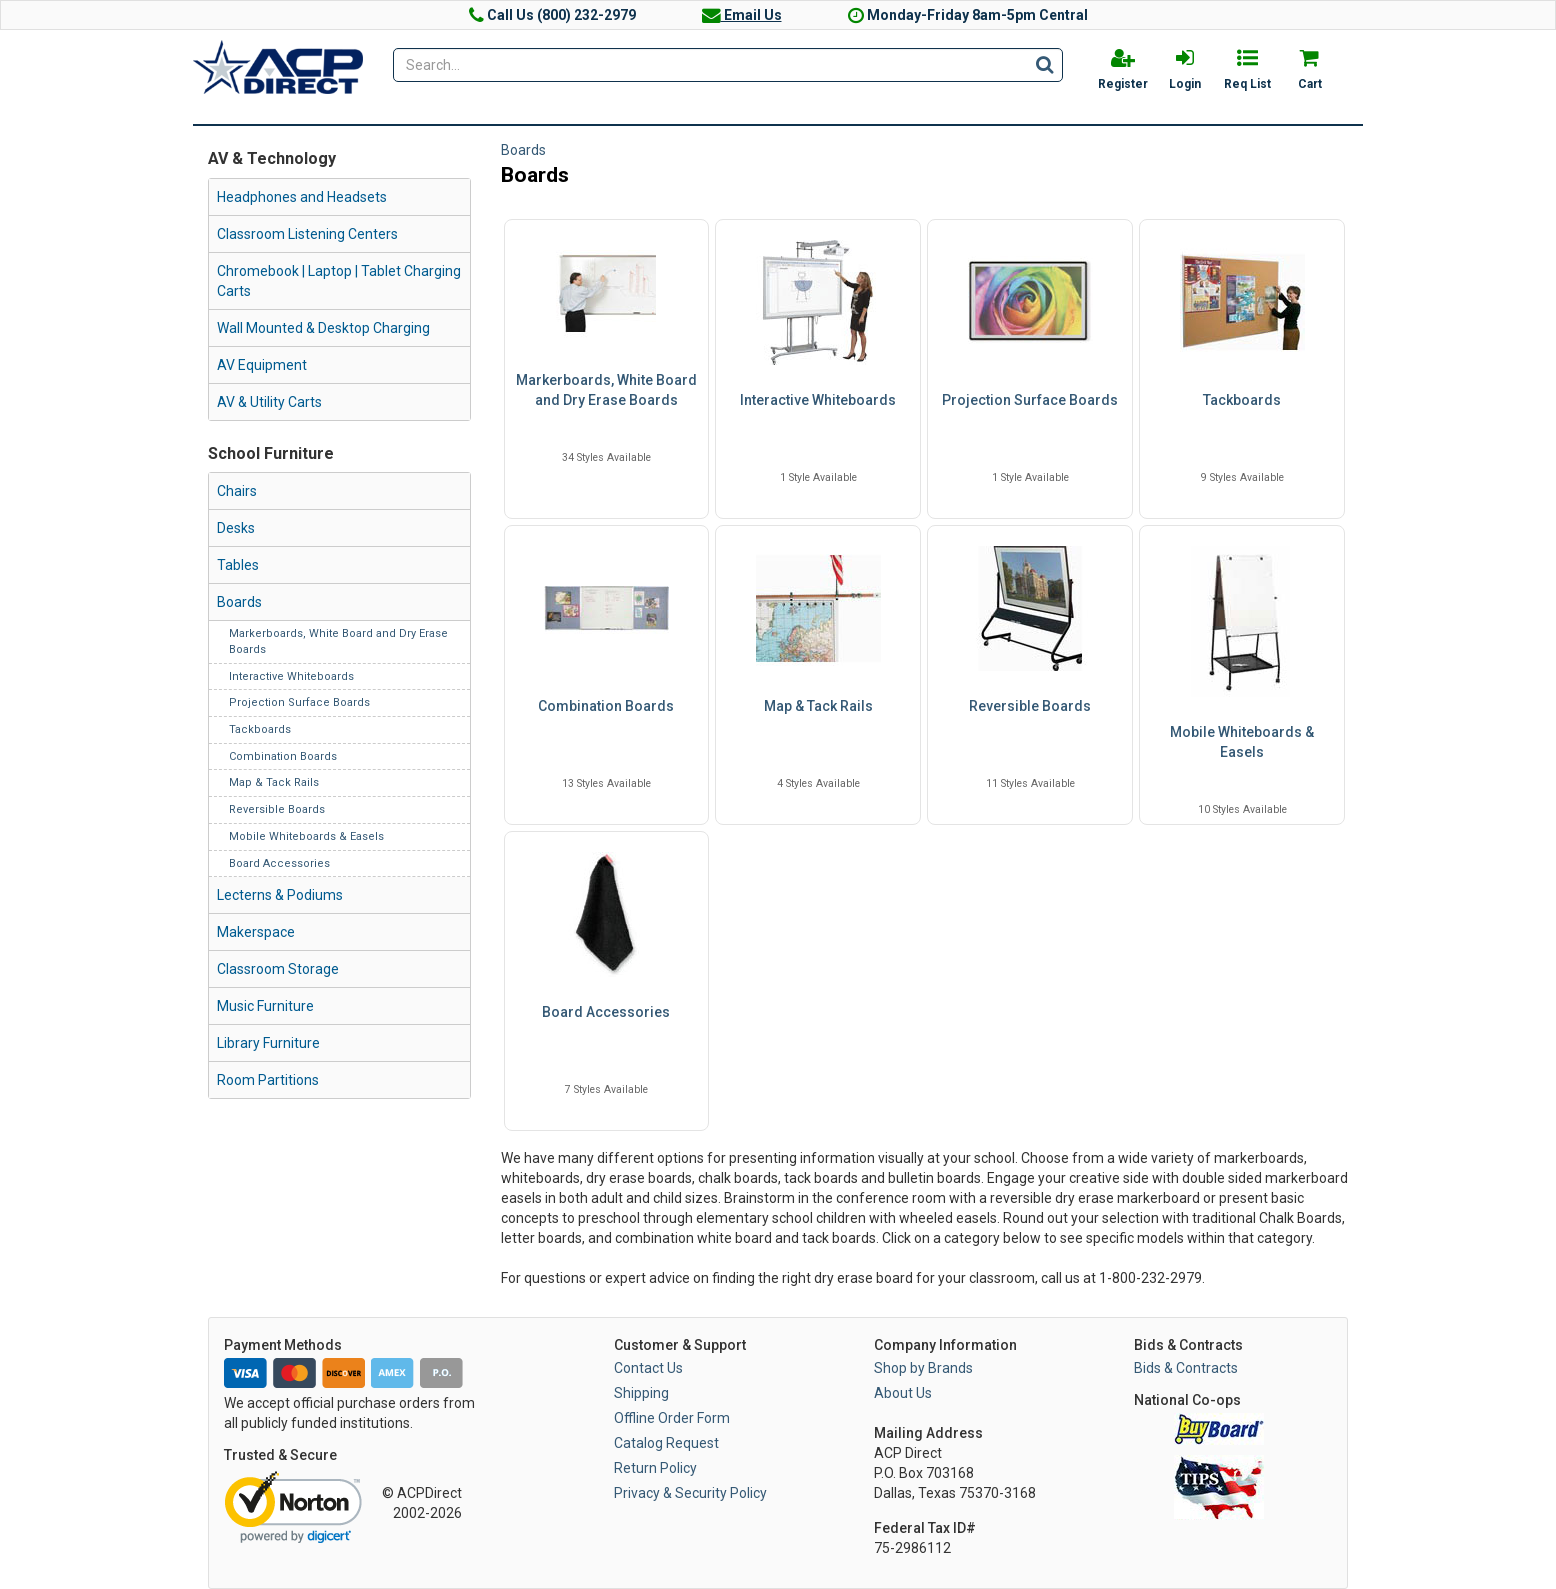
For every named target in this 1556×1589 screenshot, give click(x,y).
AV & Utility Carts (269, 402)
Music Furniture (265, 1006)
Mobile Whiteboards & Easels (306, 836)
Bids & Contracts (1186, 1368)
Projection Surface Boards (299, 702)
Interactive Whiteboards (291, 676)
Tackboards (260, 729)
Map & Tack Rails (274, 782)
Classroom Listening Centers (307, 234)
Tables (238, 565)
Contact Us (648, 1368)
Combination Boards (283, 756)
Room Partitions (268, 1080)
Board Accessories (279, 863)
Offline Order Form (672, 1418)
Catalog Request (666, 1443)
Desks (236, 528)
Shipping (641, 1393)
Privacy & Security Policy (690, 1493)
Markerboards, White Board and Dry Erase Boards (606, 390)
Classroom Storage (278, 969)
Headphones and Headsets (302, 197)
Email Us (742, 15)
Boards (239, 602)
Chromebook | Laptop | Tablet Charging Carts (339, 281)
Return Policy (655, 1468)
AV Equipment (262, 365)
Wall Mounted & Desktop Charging (323, 328)
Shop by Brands (923, 1368)
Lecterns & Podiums (280, 895)
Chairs (237, 491)
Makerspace (256, 932)
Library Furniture (268, 1043)
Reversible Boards (277, 809)
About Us (903, 1393)
